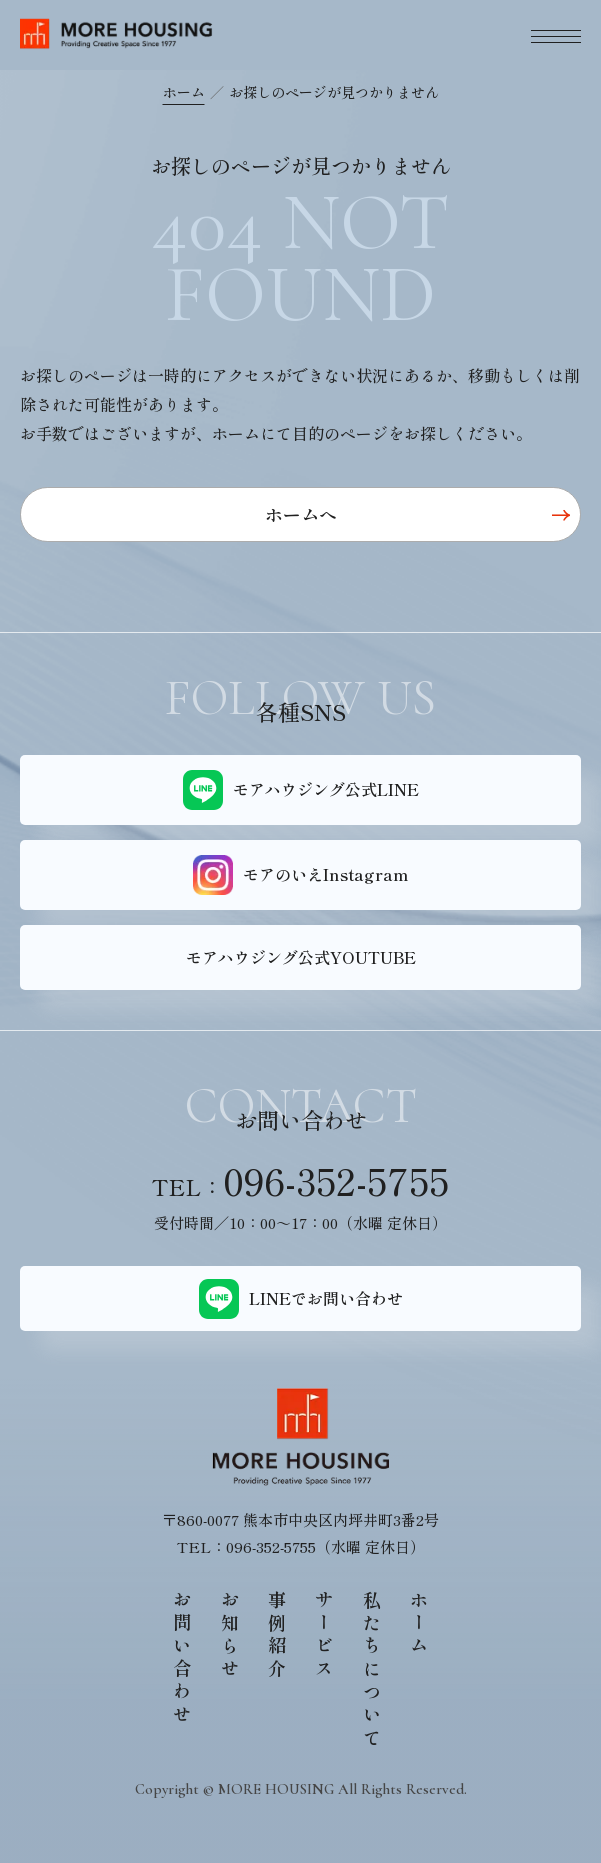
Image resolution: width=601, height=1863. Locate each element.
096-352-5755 (336, 1180)
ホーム (184, 92)
